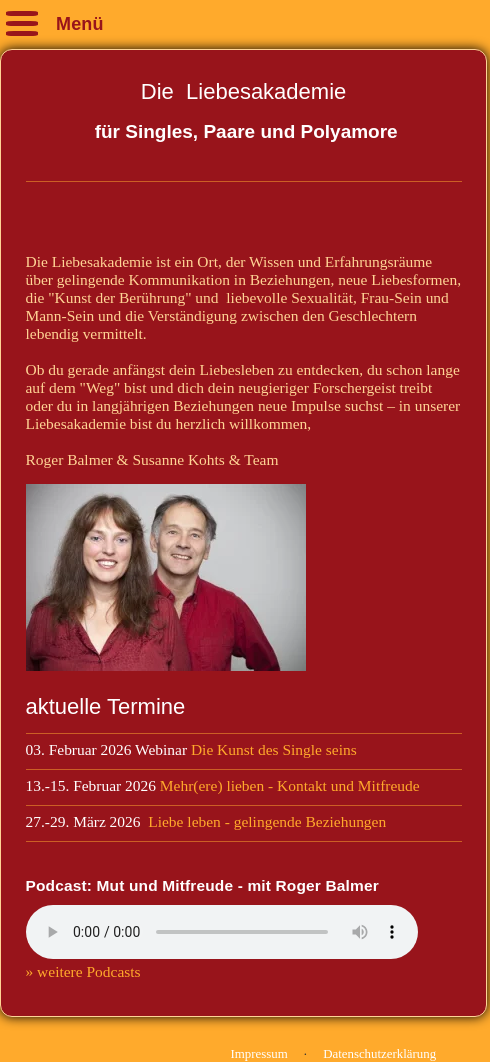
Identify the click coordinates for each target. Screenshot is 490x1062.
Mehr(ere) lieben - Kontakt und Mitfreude (290, 785)
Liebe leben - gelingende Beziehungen (267, 821)
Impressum (259, 1054)
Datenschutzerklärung (379, 1054)
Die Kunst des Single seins (278, 749)
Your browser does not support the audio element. (222, 932)
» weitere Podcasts (83, 971)
